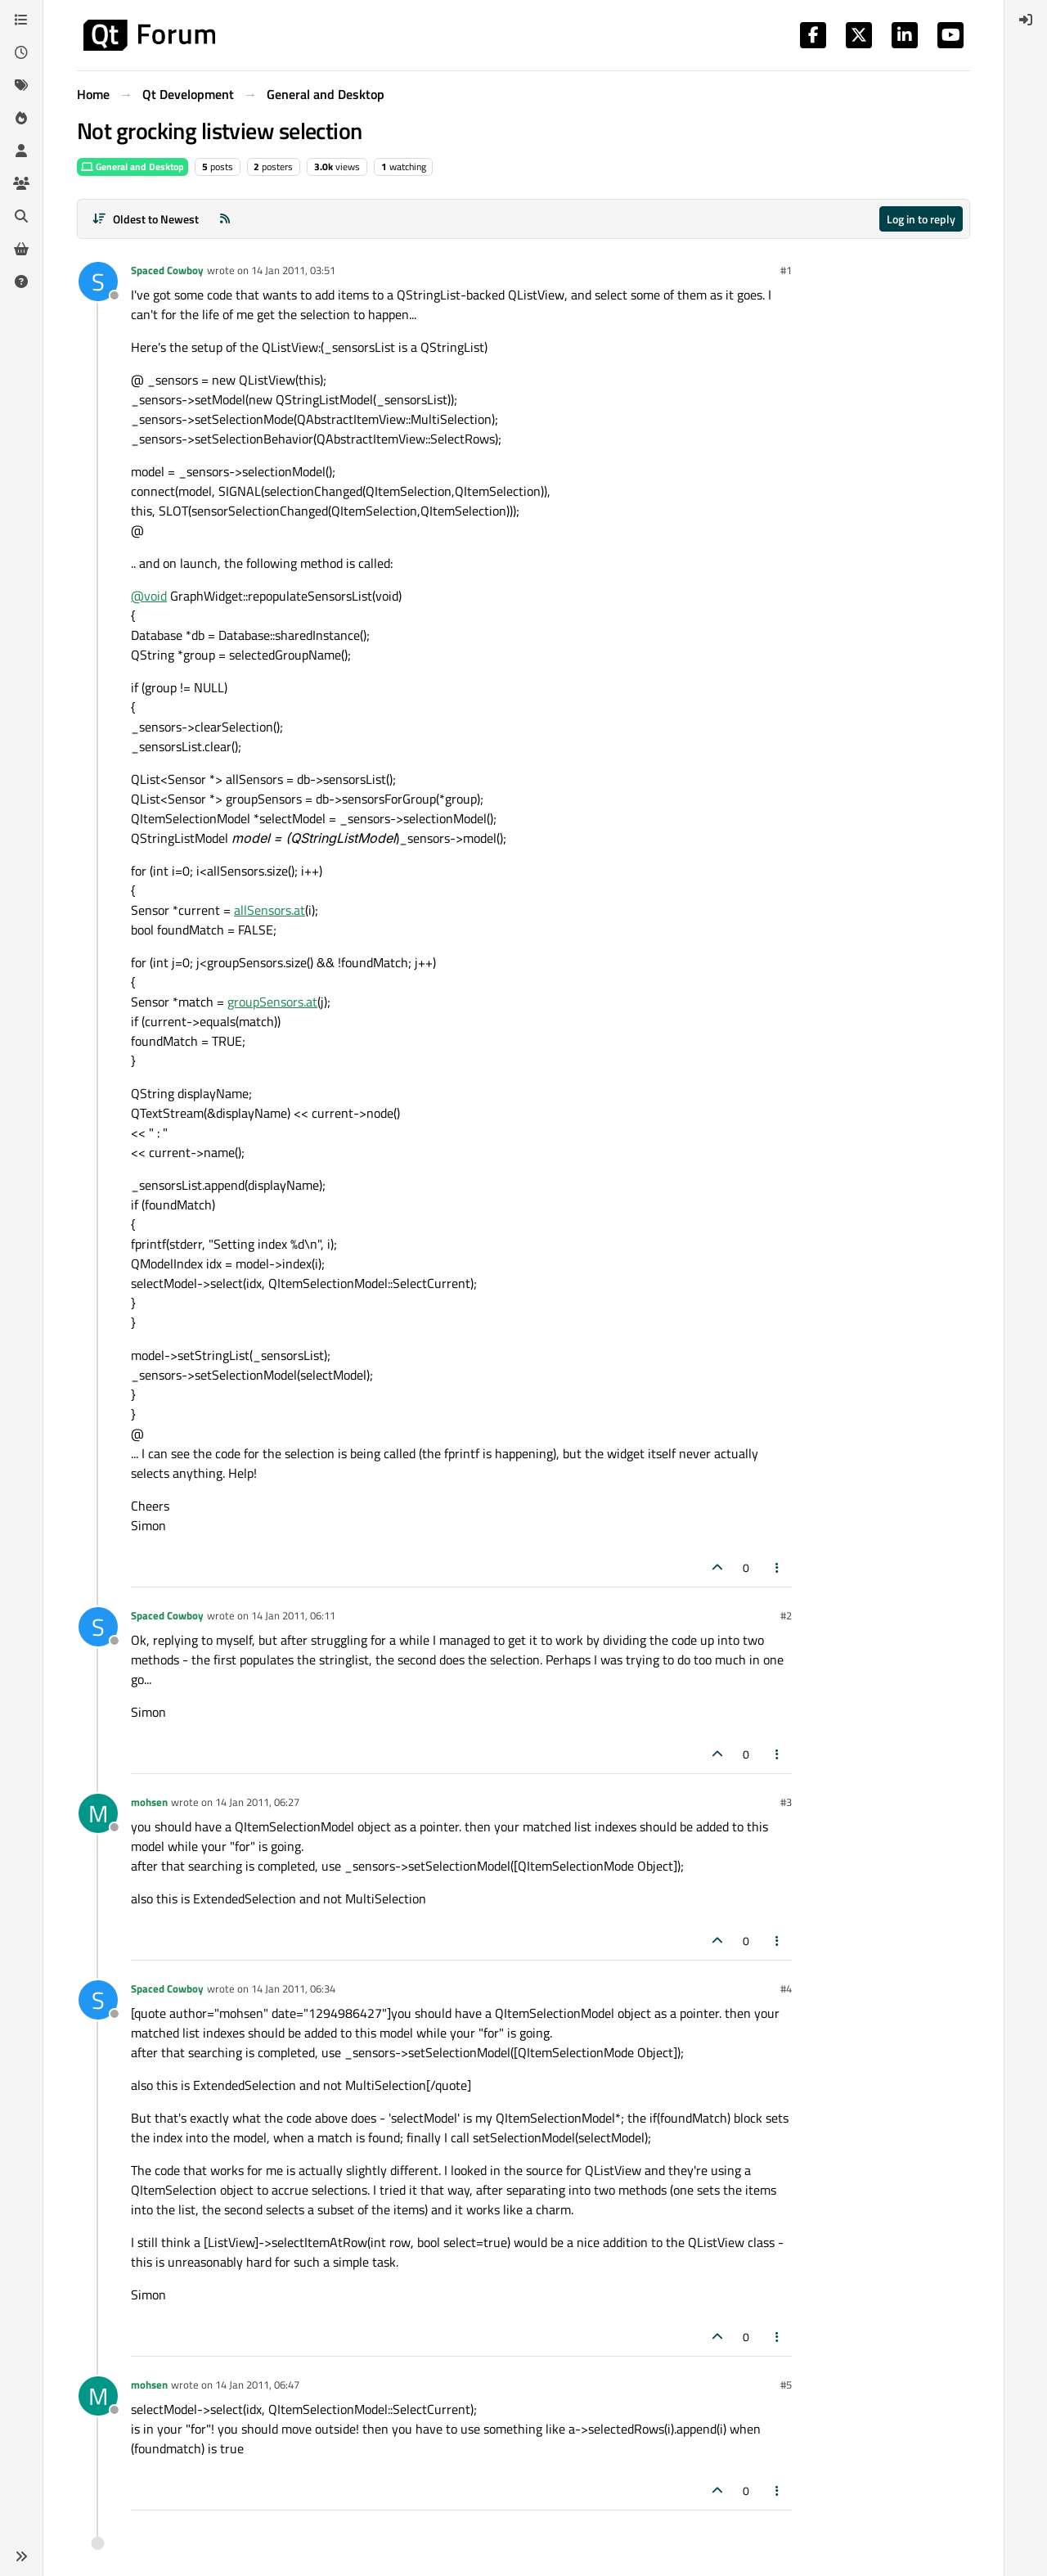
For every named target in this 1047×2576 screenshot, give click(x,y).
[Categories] (21, 20)
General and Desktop (132, 166)
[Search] (21, 216)
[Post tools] (778, 1567)
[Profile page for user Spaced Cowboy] (98, 281)
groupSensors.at (272, 1001)
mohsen (149, 1802)
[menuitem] (1025, 20)
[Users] (21, 150)
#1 (786, 270)
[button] (21, 2556)
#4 (786, 1988)
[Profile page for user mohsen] (98, 1813)
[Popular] (21, 118)
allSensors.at (269, 910)
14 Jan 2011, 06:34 (293, 1988)
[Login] (1025, 20)
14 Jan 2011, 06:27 (257, 1802)
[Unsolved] (21, 281)
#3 (786, 1802)
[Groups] (21, 183)
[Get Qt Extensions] (21, 249)
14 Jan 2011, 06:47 (257, 2384)
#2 (786, 1615)
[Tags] (21, 85)
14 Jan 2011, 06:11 (293, 1615)
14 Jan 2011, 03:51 (293, 270)
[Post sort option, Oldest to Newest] (145, 219)
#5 (786, 2384)
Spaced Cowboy (167, 270)
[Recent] (21, 52)
